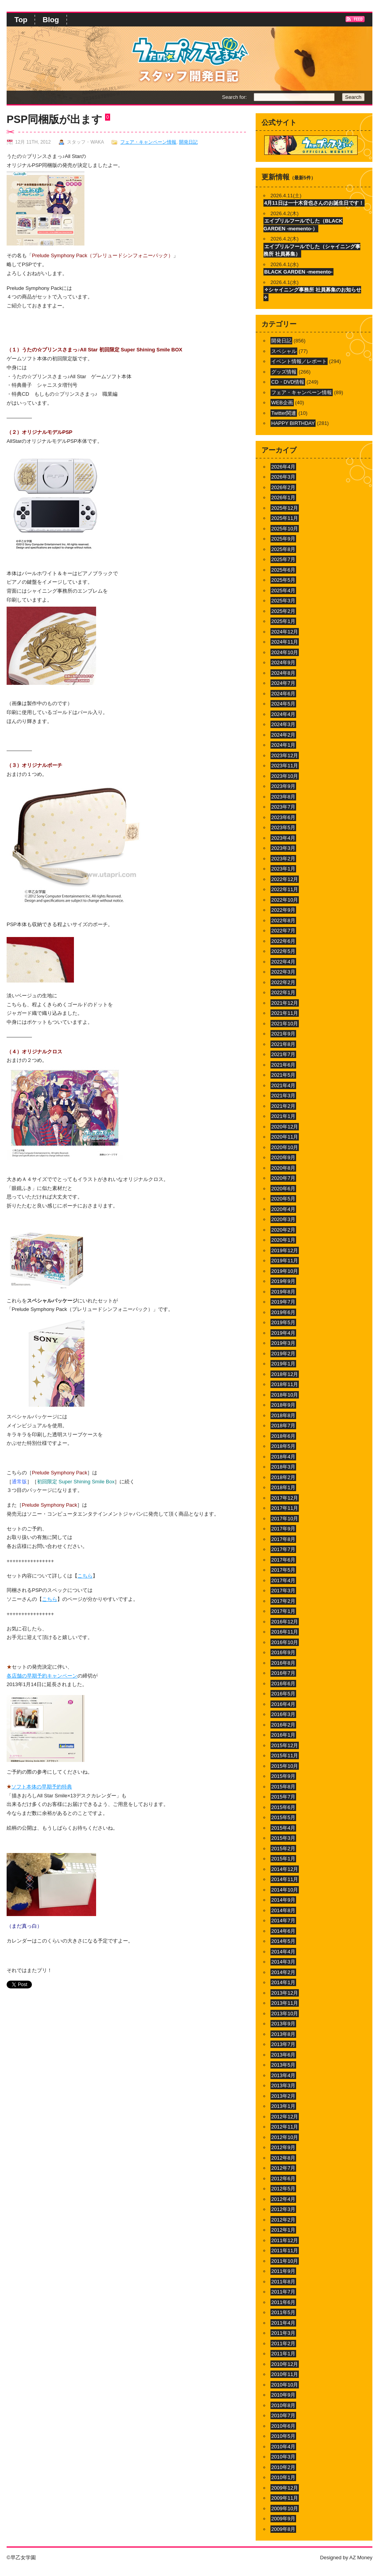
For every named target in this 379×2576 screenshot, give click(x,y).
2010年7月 (283, 2415)
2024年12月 (284, 632)
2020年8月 (283, 1168)
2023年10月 (284, 776)
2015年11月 (284, 1755)
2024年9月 (283, 662)
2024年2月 (283, 735)
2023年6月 (283, 817)
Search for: (234, 97)
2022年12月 (284, 879)
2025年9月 (283, 539)
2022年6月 (283, 941)
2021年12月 (284, 1003)
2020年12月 (284, 1127)
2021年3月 (283, 1095)
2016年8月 (283, 1663)
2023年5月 (283, 827)
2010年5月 (283, 2436)
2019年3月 (283, 1343)
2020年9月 (283, 1157)
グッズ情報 (284, 372)
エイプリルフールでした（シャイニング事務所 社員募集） (311, 250)
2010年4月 (283, 2447)
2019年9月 (283, 1281)
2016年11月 (284, 1632)
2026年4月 (283, 467)
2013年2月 (283, 2096)
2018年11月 (284, 1384)
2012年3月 (283, 2209)
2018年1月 (283, 1487)
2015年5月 (283, 1817)
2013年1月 (283, 2106)
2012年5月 (283, 2189)
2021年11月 (284, 1013)
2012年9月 (283, 2147)
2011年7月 (283, 2292)
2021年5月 (283, 1075)
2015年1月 (283, 1859)
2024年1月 (283, 745)
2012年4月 (283, 2199)
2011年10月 (284, 2261)
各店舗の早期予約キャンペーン (42, 1676)
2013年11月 (284, 2003)
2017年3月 (283, 1590)
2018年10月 (284, 1395)
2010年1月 (283, 2477)
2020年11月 (284, 1137)
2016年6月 (283, 1683)
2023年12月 (284, 755)
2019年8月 (283, 1292)
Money (364, 2557)
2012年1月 (283, 2230)
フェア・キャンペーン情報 (148, 142)
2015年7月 (283, 1797)
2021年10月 (284, 1024)
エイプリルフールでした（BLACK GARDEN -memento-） (303, 225)
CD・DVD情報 (287, 382)
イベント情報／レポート (299, 361)
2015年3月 (283, 1838)
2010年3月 (283, 2457)
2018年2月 (283, 1477)
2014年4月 (283, 1952)
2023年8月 (283, 797)
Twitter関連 (283, 413)
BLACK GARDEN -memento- (298, 272)
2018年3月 (283, 1467)
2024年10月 (284, 652)
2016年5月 (283, 1694)
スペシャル (284, 351)
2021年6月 (283, 1065)
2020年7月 (283, 1178)
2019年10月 (284, 1271)
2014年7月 (283, 1920)
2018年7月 (283, 1425)
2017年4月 (283, 1580)
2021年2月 (283, 1106)
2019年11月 (284, 1260)
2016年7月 (283, 1673)
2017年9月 (283, 1529)
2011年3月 (283, 2333)
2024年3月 (283, 724)
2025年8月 (283, 549)
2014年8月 (283, 1910)
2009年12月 (284, 2488)
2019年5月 (283, 1322)
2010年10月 (284, 2385)
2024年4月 (283, 714)
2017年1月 (283, 1611)
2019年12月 (284, 1250)
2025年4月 (283, 590)
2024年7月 (283, 683)
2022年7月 (283, 931)
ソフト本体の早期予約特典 (41, 1787)
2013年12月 (284, 1993)
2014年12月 (284, 1869)
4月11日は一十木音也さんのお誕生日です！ (314, 203)
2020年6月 (283, 1188)
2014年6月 (283, 1931)
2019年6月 (283, 1312)
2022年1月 (283, 992)
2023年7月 (283, 807)
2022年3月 (283, 972)
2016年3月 (283, 1714)
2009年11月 (284, 2498)
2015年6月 (283, 1807)
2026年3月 (283, 477)
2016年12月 (284, 1622)
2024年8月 (283, 673)
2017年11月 (284, 1508)
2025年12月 (284, 508)
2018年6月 (283, 1436)
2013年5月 (283, 2065)
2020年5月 (283, 1199)
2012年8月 (283, 2158)
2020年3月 (283, 1219)
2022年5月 (283, 951)
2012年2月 (283, 2220)
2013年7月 (283, 2044)
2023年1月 (283, 869)
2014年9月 (283, 1900)
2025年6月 (283, 570)
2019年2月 (283, 1353)
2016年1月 (283, 1735)
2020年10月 (284, 1147)
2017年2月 (283, 1601)
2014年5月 (283, 1941)
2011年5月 (283, 2312)
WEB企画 (282, 402)
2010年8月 (283, 2405)
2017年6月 (283, 1560)
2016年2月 (283, 1725)
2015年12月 (284, 1745)
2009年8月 (283, 2529)
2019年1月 (283, 1364)
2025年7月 (283, 559)
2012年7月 (283, 2168)
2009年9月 (283, 2519)
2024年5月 (283, 704)
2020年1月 (283, 1240)
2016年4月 (283, 1704)
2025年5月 (283, 580)
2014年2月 (283, 1972)
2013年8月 (283, 2034)
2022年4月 (283, 962)
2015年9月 (283, 1776)
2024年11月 (284, 642)
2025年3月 (283, 601)
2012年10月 (284, 2137)
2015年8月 (283, 1787)
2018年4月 (283, 1457)
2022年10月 (284, 900)
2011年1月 (283, 2354)
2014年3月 (283, 1962)
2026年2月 (283, 487)
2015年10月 (284, 1766)
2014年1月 (283, 1982)
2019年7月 (283, 1302)
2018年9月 (283, 1405)
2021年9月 (283, 1034)
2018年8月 (283, 1415)
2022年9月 (283, 910)
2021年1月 (283, 1116)
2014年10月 (284, 1890)
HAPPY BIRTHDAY (293, 423)
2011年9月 (283, 2271)
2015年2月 (283, 1848)
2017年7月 (283, 1549)
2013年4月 (283, 2075)
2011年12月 (284, 2240)
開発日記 (188, 142)
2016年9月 (283, 1652)
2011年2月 (283, 2343)
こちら (85, 1576)
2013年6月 (283, 2055)
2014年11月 (284, 1879)
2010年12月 (284, 2364)
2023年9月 (283, 786)
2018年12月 (284, 1374)
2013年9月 (283, 2024)
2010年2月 (283, 2467)
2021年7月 (283, 1054)
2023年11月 (284, 766)
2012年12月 (284, 2117)
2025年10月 (284, 529)
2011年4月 (283, 2323)
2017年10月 (284, 1518)
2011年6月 (283, 2302)
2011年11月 (284, 2250)
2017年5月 (283, 1570)
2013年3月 (283, 2085)
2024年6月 (283, 694)
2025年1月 (283, 621)
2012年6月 (283, 2178)
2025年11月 (284, 518)
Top (20, 20)
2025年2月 (283, 611)
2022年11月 (284, 889)
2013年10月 (284, 2013)
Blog (50, 20)
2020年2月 (283, 1230)
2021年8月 (283, 1044)
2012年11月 (284, 2127)
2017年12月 (284, 1498)
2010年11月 (284, 2374)
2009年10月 (284, 2508)
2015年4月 (283, 1828)
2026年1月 (283, 497)
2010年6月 (283, 2426)
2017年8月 (283, 1539)
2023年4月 (283, 838)
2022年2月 (283, 982)
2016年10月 (284, 1642)
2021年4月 (283, 1085)
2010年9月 (283, 2395)
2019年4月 (283, 1333)
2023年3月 (283, 848)
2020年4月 (283, 1209)
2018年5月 (283, 1446)
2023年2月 (283, 859)
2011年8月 (283, 2282)
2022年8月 (283, 920)
